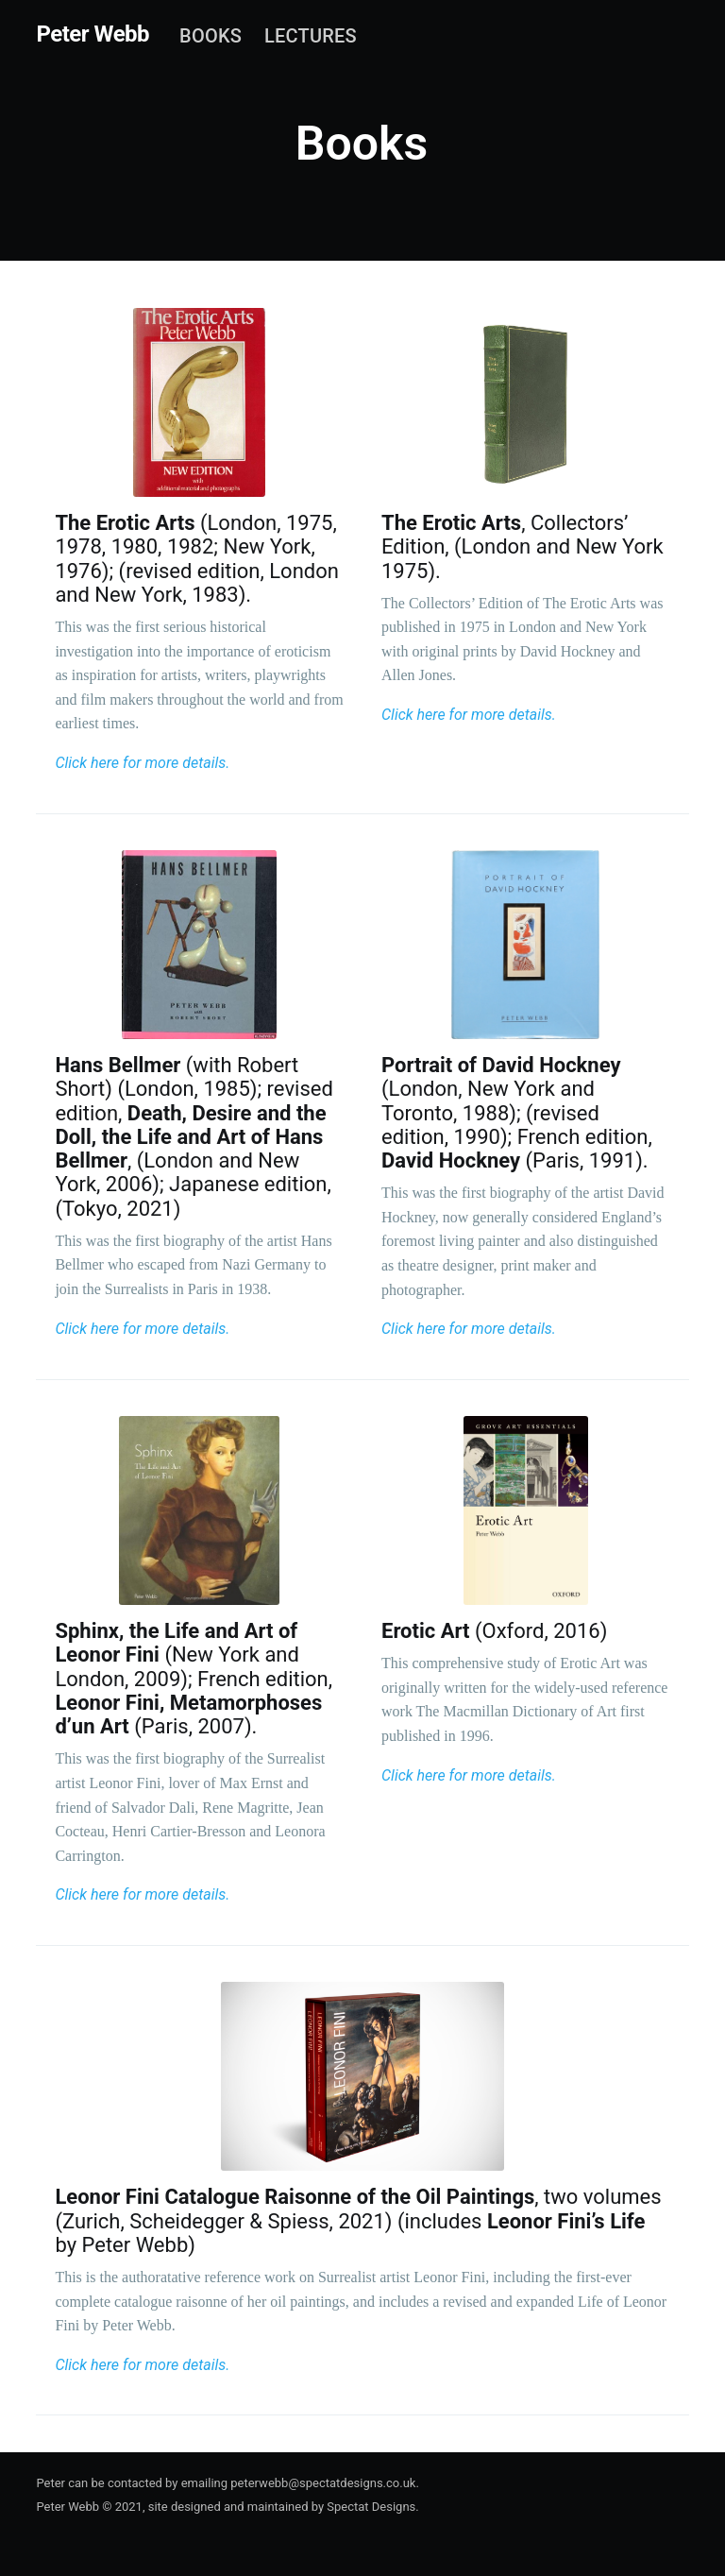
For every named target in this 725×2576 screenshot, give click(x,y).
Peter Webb (92, 34)
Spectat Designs (371, 2506)
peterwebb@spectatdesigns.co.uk (322, 2483)
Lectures (310, 36)
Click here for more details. (142, 763)
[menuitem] (210, 35)
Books (210, 36)
